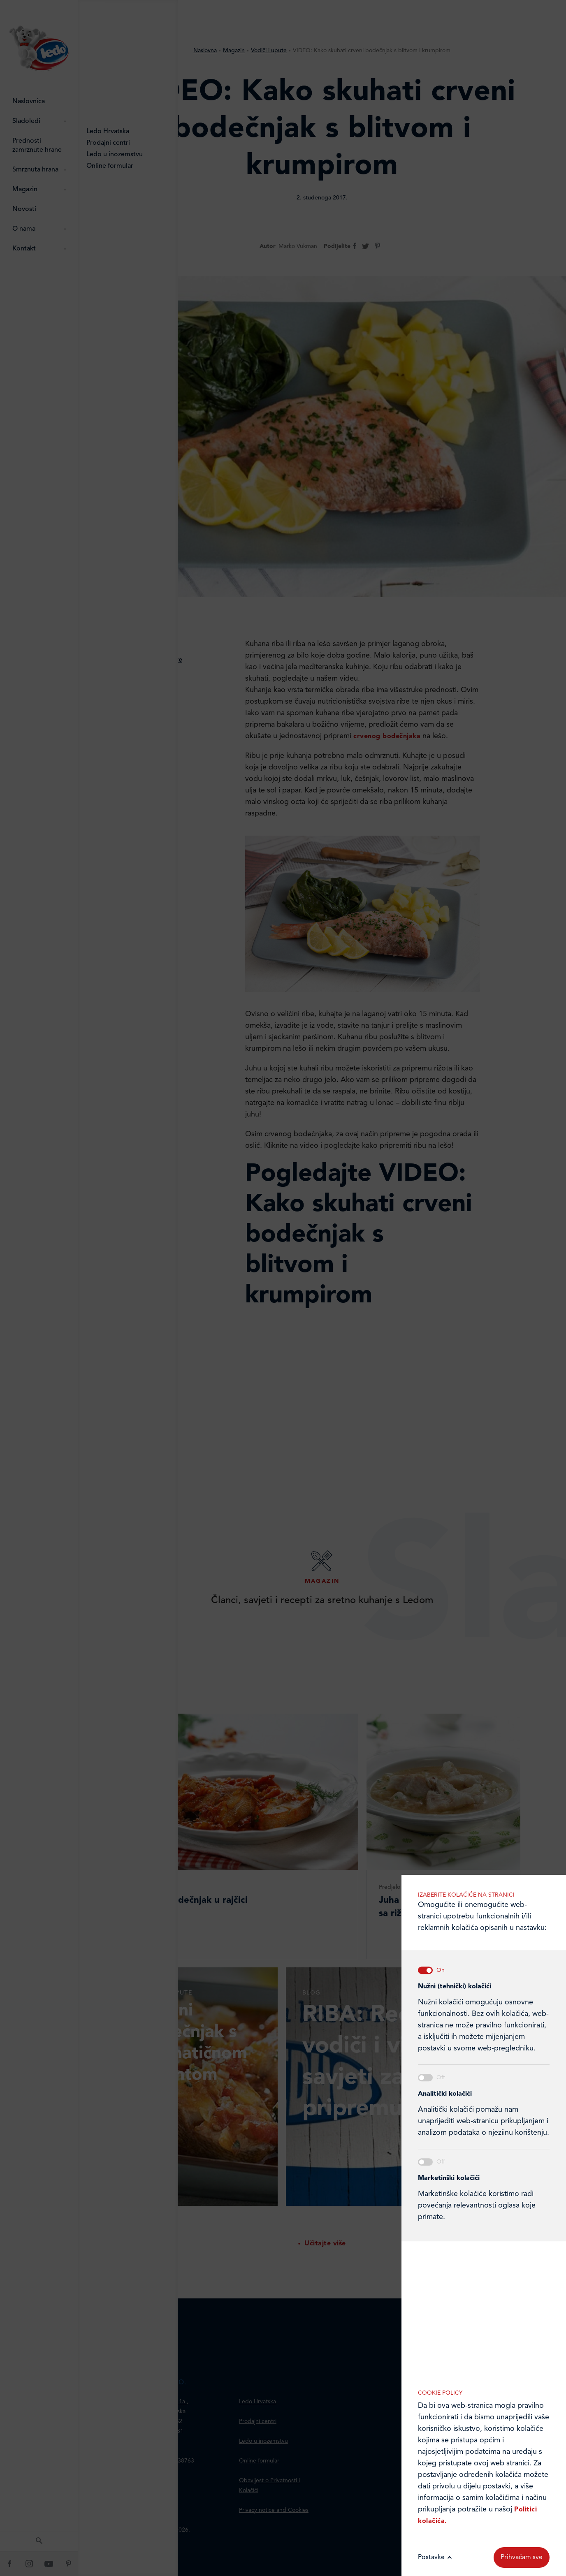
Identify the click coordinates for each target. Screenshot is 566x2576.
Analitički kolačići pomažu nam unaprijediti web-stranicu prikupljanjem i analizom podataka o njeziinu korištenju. (484, 623)
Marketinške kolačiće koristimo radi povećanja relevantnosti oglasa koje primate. (484, 707)
